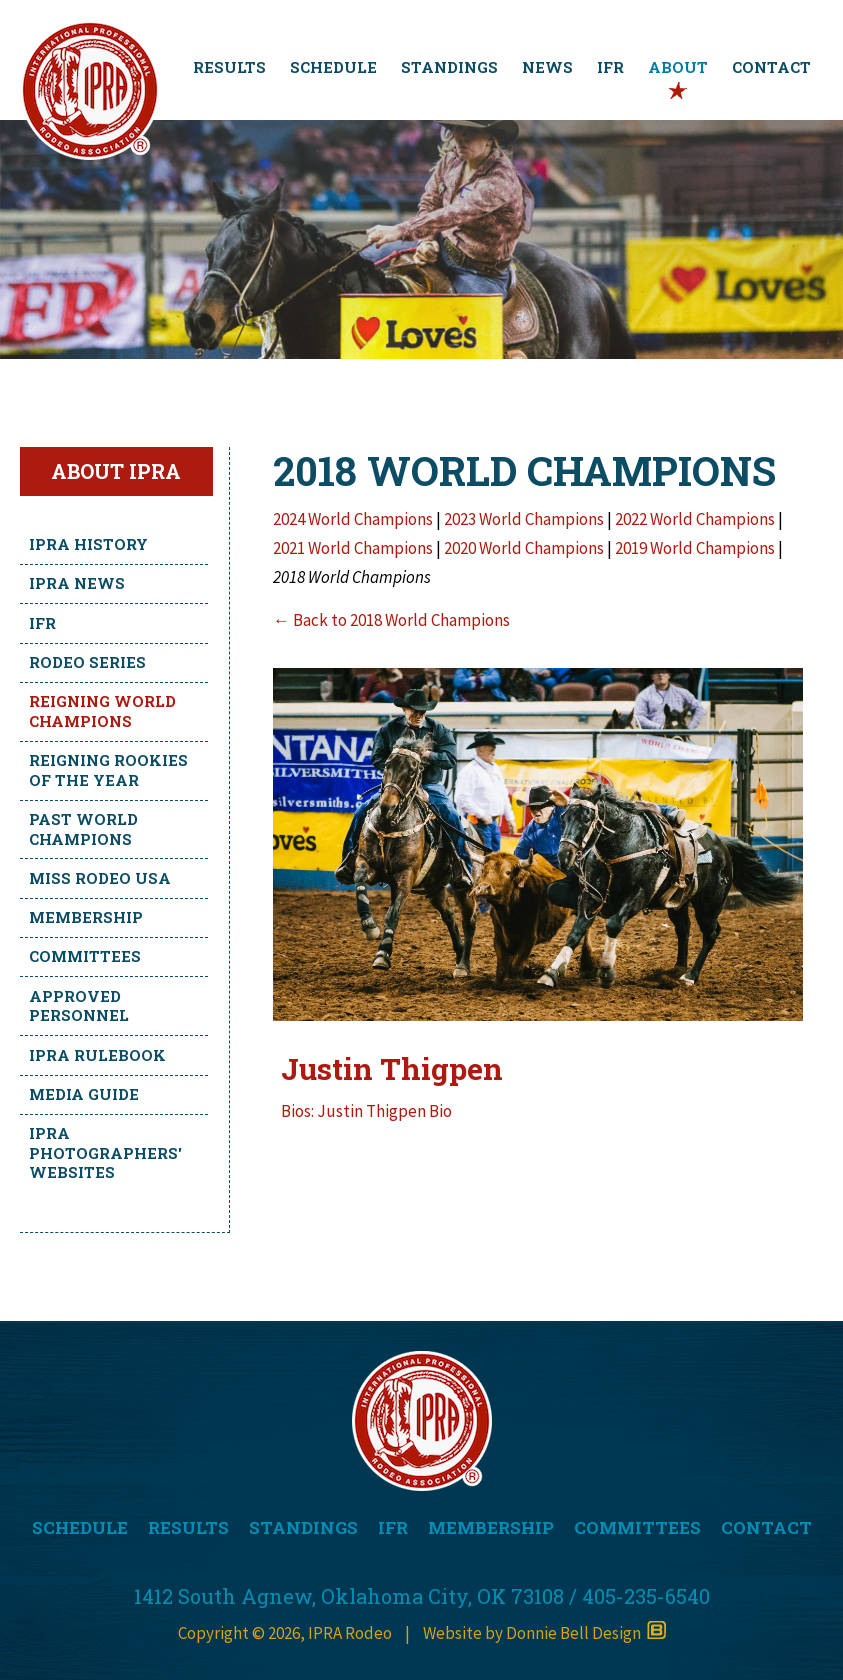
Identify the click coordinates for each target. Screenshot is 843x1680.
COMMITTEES (637, 1527)
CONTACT (771, 67)
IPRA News (77, 583)
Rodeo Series (87, 662)
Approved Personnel (79, 1006)
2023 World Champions (524, 519)
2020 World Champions (525, 548)
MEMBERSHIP (491, 1527)
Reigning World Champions (102, 711)
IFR (610, 67)
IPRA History (88, 544)
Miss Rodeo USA (100, 878)
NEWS (547, 67)
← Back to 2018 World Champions (391, 620)
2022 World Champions (695, 519)
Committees (85, 956)
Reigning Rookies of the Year (108, 770)
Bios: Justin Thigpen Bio (366, 1111)
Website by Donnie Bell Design (544, 1633)
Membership (86, 917)
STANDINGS (449, 67)
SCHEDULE (333, 67)
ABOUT (678, 67)
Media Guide (84, 1094)
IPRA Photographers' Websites (105, 1152)
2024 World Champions (353, 519)
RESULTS (229, 67)
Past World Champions (83, 829)
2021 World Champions (353, 548)
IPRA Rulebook (97, 1055)
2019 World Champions (696, 548)
